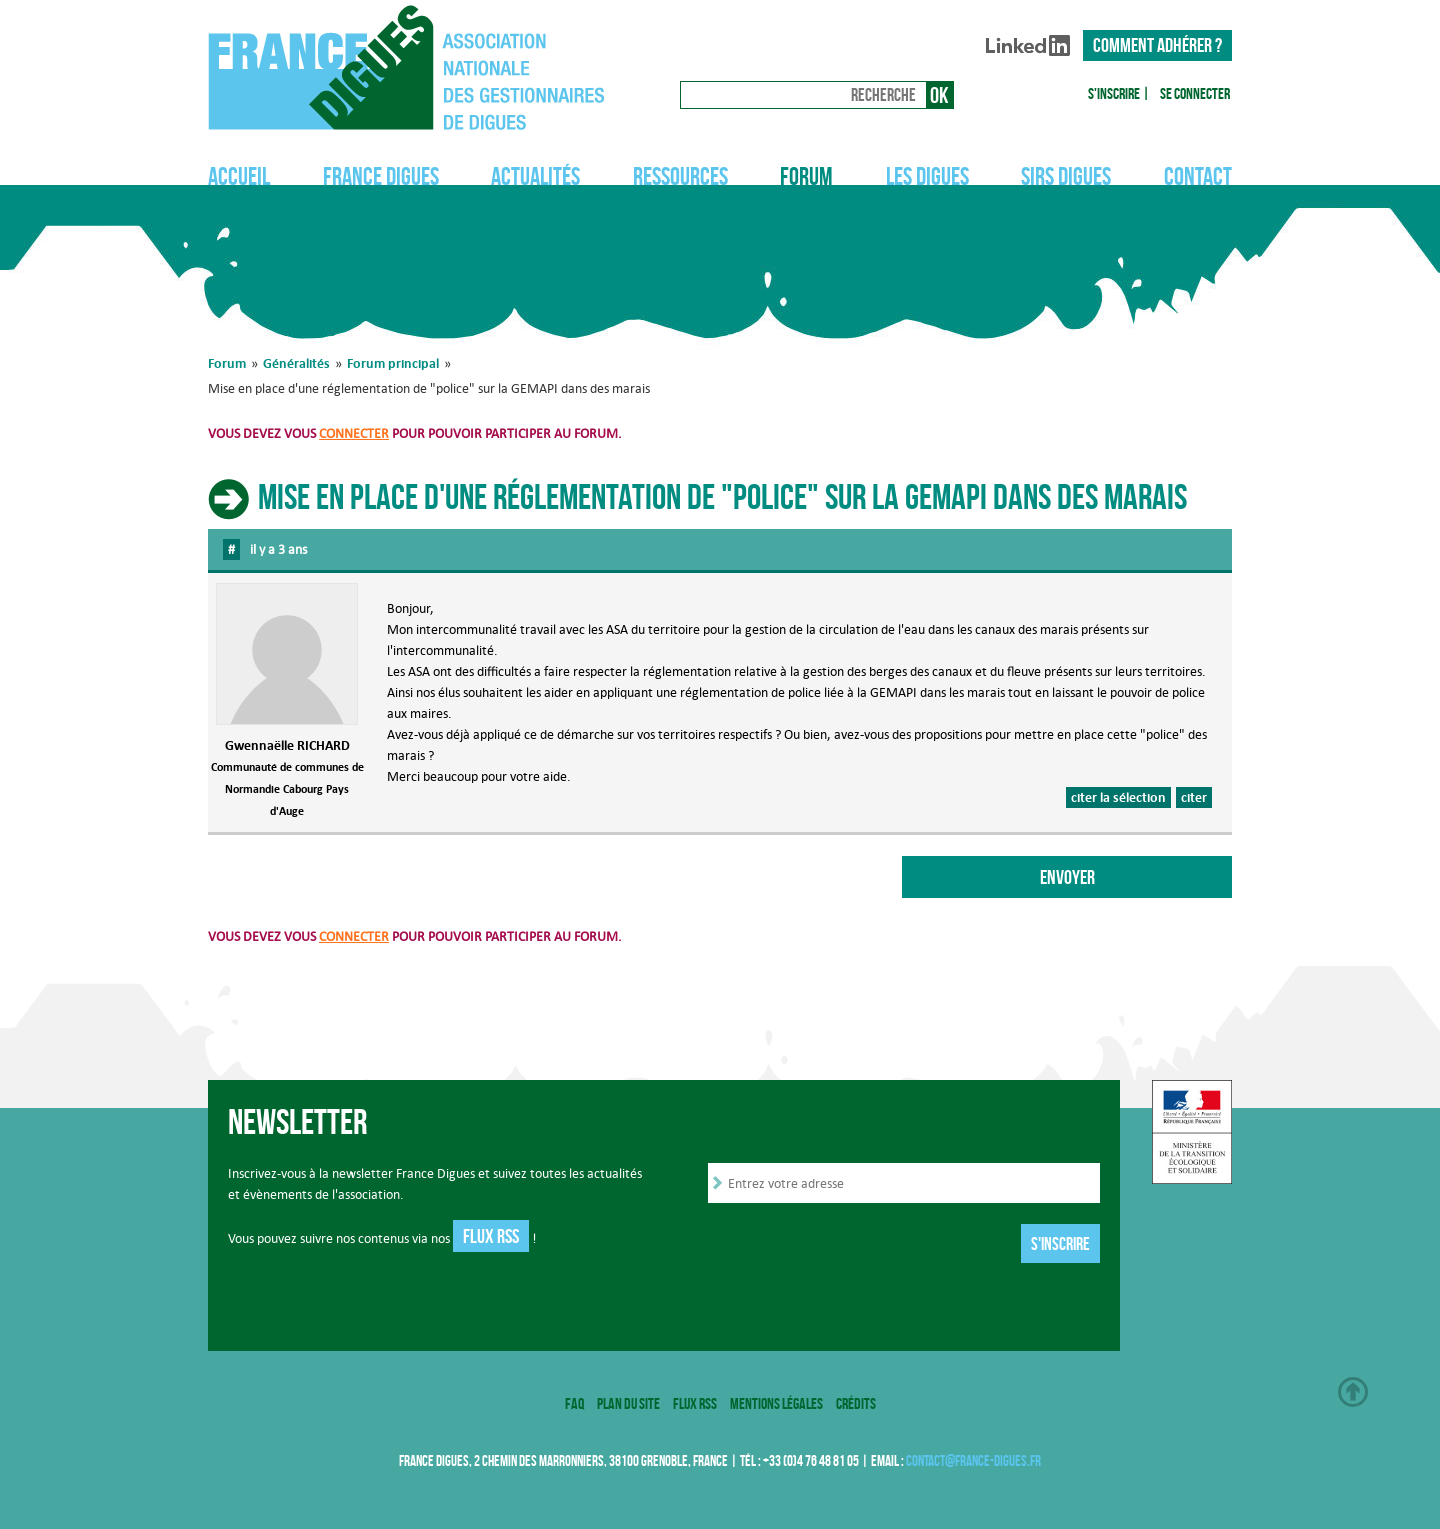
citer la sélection (1118, 797)
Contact (1198, 176)
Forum (806, 176)
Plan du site (628, 1403)
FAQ (574, 1403)
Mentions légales (776, 1403)
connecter (354, 433)
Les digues (927, 176)
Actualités (535, 176)
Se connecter (1195, 93)
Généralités (296, 363)
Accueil (239, 176)
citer (1194, 797)
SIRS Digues (1066, 176)
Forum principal (393, 363)
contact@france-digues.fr (973, 1461)
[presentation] (860, 1246)
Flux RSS (491, 1236)
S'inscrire (1114, 93)
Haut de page (1353, 1392)
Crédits (856, 1403)
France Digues (381, 176)
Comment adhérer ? (1157, 45)
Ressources (680, 176)
